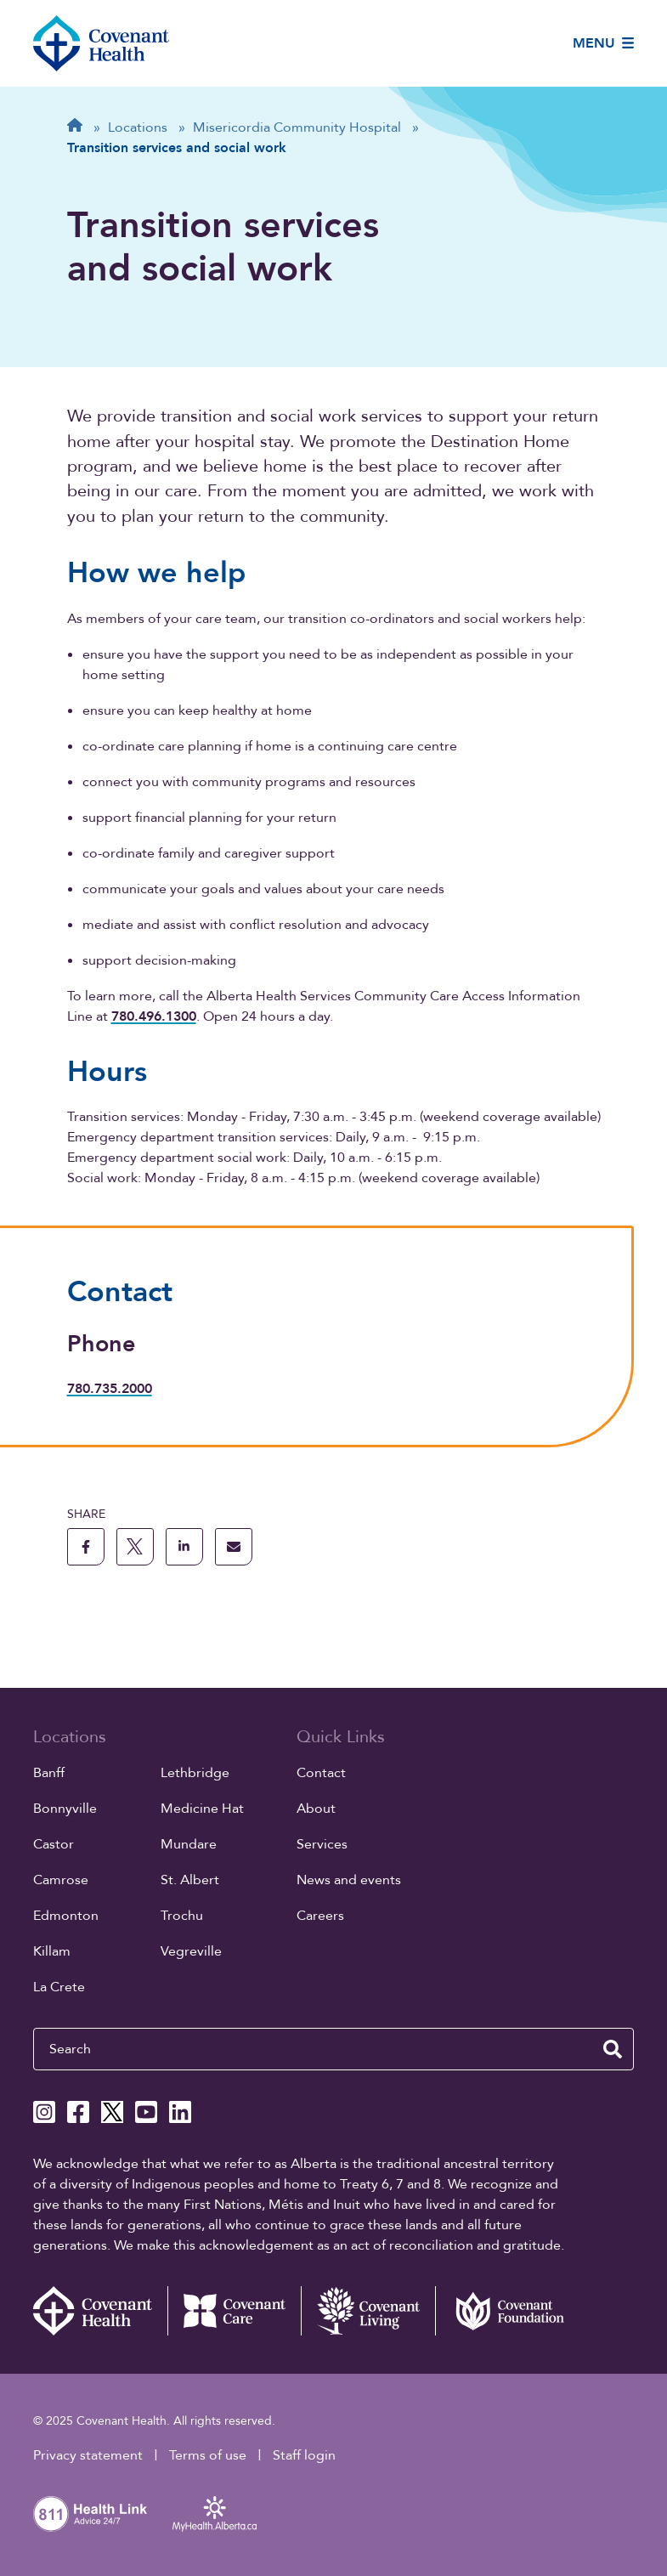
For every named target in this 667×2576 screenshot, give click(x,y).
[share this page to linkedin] (184, 1546)
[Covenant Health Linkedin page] (180, 2112)
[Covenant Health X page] (112, 2112)
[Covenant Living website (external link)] (368, 2310)
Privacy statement (88, 2455)
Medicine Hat (202, 1808)
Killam (52, 1951)
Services (322, 1844)
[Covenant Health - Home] (100, 2310)
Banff (49, 1773)
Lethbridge (195, 1773)
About (316, 1808)
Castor (53, 1844)
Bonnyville (65, 1808)
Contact (321, 1773)
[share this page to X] (135, 1546)
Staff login (304, 2455)
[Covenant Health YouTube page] (146, 2112)
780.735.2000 (109, 1388)
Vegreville (191, 1951)
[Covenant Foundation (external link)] (502, 2310)
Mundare (189, 1844)
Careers (320, 1915)
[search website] (612, 2049)
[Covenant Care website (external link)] (234, 2310)
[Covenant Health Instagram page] (44, 2112)
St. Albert (190, 1880)
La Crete (59, 1987)
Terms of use (207, 2455)
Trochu (182, 1915)
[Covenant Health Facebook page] (78, 2112)
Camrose (60, 1880)
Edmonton (66, 1915)
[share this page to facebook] (86, 1546)
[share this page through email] (233, 1546)
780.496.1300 (153, 1016)
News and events (349, 1880)
